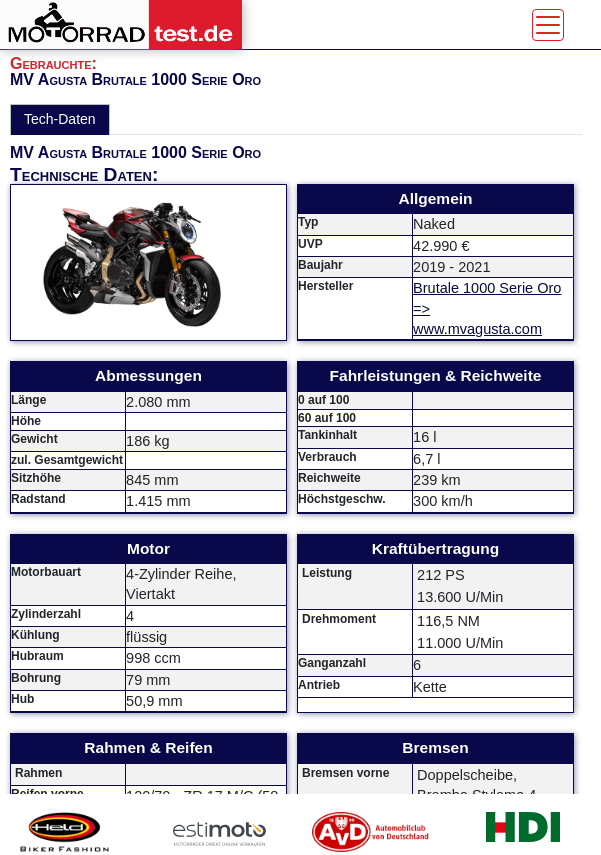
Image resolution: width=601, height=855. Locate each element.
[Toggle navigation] (548, 25)
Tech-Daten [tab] (60, 119)
